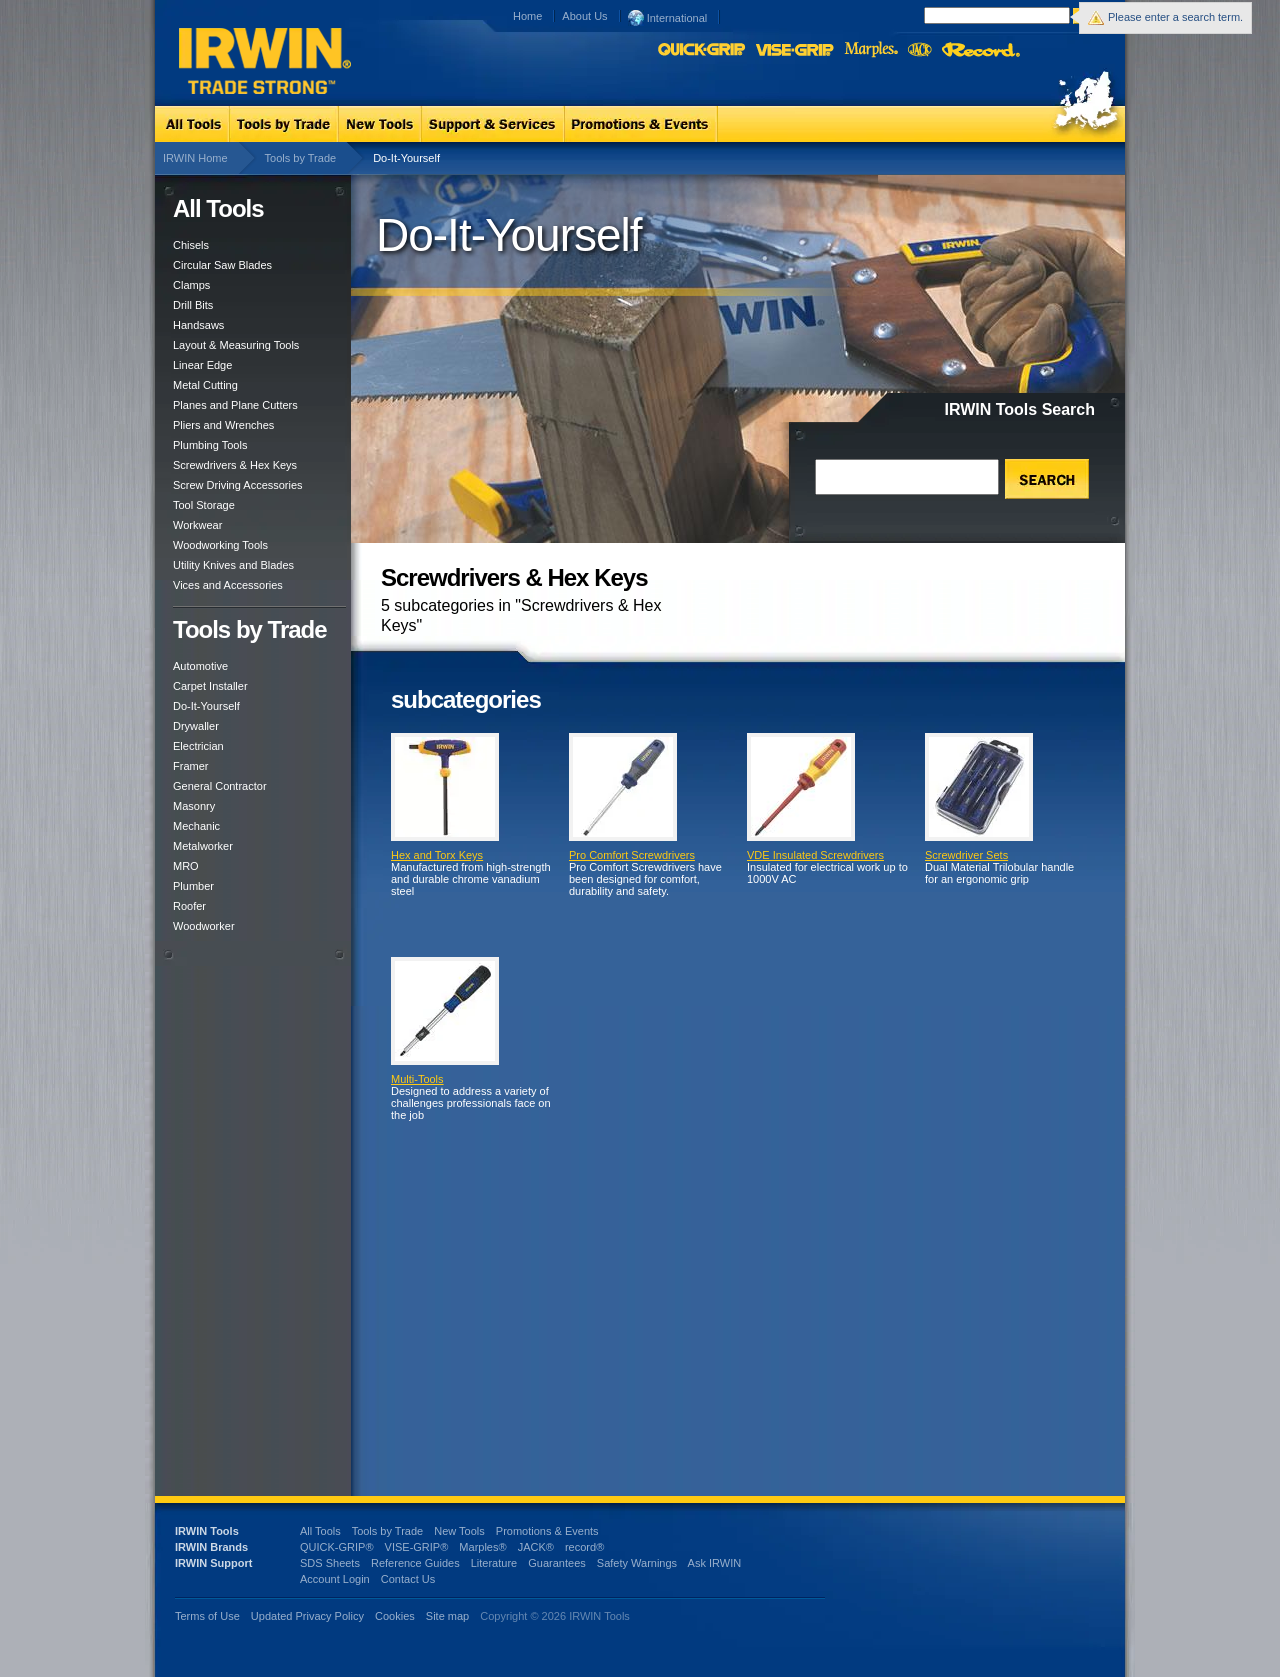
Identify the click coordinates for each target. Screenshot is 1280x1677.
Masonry (194, 806)
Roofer (189, 906)
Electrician (198, 746)
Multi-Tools (417, 1079)
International (668, 17)
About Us (584, 16)
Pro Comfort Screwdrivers (632, 855)
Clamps (191, 285)
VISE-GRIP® (417, 1547)
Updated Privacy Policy (307, 1616)
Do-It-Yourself (206, 706)
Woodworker (204, 926)
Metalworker (203, 846)
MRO (186, 866)
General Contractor (220, 786)
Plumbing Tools (210, 445)
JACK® (536, 1547)
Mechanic (196, 826)
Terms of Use (207, 1616)
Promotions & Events (547, 1531)
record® (584, 1547)
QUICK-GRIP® (337, 1547)
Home (527, 16)
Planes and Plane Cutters (235, 405)
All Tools (320, 1531)
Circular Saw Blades (222, 265)
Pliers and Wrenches (223, 425)
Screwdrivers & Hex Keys (235, 465)
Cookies (396, 1616)
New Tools (459, 1531)
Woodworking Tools (220, 545)
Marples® (482, 1547)
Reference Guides (415, 1563)
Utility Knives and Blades (233, 565)
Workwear (197, 525)
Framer (190, 766)
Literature (494, 1563)
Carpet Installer (210, 686)
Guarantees (556, 1563)
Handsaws (198, 325)
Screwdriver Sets (966, 855)
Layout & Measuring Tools (236, 345)
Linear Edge (202, 365)
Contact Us (408, 1579)
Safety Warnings (637, 1563)
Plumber (193, 886)
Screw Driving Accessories (238, 485)
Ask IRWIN (715, 1563)
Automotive (200, 666)
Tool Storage (204, 505)
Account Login (335, 1579)
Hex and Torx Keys (437, 855)
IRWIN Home (195, 158)
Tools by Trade (301, 158)
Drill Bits (193, 305)
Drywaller (196, 726)
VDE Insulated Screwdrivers (815, 855)
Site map (447, 1616)
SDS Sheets (330, 1563)
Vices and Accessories (228, 585)
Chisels (191, 245)
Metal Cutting (205, 385)
